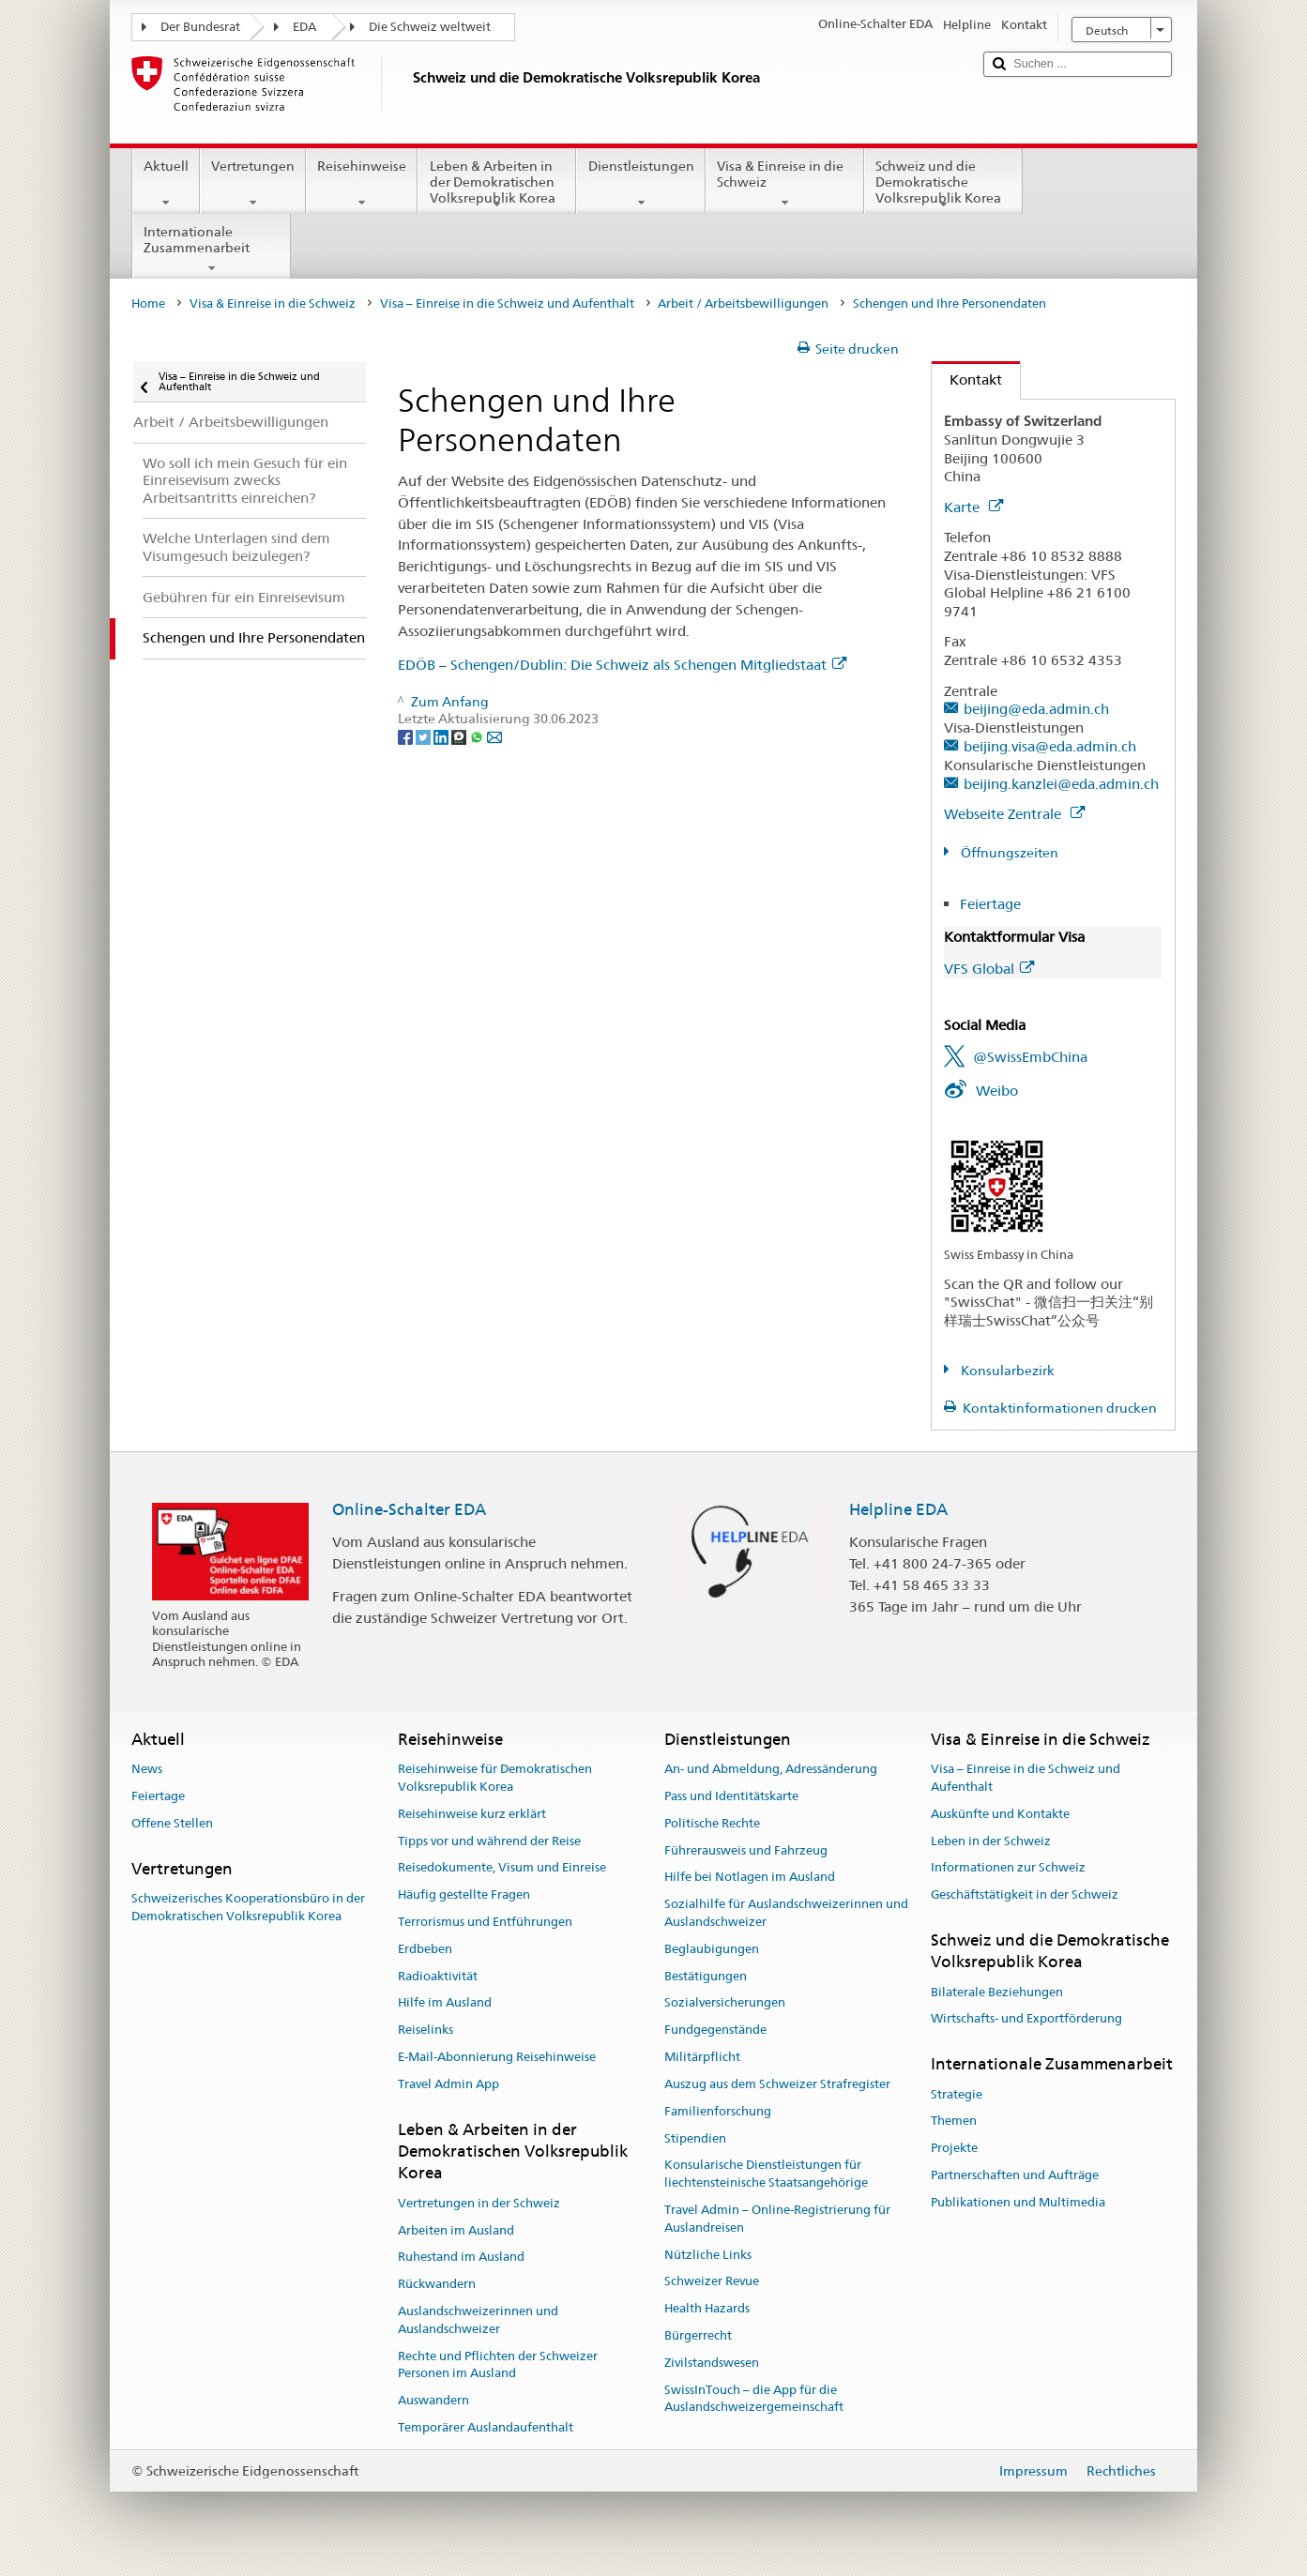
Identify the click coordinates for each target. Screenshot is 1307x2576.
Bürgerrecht (698, 2335)
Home (148, 303)
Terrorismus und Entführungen (485, 1922)
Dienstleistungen (640, 184)
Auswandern (433, 2400)
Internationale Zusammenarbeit (211, 249)
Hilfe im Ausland (445, 2003)
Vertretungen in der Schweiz (479, 2203)
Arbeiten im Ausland (456, 2230)
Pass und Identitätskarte (731, 1796)
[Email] (494, 736)
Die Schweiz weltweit (430, 27)
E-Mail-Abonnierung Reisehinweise (497, 2057)
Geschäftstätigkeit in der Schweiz (1024, 1894)
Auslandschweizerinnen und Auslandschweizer (478, 2320)
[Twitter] (424, 736)
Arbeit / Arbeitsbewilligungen (743, 303)
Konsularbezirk (1006, 1370)
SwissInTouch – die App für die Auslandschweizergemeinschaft (753, 2399)
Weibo (997, 1090)
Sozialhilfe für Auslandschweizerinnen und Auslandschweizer (786, 1913)
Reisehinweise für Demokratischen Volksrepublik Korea (495, 1778)
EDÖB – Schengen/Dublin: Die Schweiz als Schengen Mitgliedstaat (622, 665)
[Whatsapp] (478, 736)
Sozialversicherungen (724, 2003)
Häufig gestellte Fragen (464, 1894)
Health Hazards (707, 2308)
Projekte (954, 2148)
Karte (973, 507)
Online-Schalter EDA (409, 1509)
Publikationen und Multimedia (1018, 2202)
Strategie (956, 2094)
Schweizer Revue (711, 2282)
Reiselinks (425, 2030)
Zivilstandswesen (711, 2363)
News (146, 1769)
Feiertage (990, 904)
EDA (304, 27)
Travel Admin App (448, 2084)
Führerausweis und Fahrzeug (746, 1850)
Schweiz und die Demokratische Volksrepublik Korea (943, 185)
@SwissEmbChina (1030, 1057)
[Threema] (460, 736)
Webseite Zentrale (1014, 814)
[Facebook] (407, 736)
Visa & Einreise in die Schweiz (785, 184)
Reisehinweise (362, 184)
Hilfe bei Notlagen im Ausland (749, 1878)
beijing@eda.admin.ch (1036, 709)
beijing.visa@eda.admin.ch (1050, 746)
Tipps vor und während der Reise (489, 1841)
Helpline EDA (898, 1509)
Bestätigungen (705, 1976)
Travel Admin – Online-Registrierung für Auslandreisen (777, 2219)
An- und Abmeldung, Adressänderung (770, 1769)
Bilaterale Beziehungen (997, 1992)
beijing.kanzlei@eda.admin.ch (1061, 784)
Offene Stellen (172, 1823)
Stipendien (695, 2138)
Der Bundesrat (200, 27)
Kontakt (967, 379)
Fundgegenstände (715, 2030)
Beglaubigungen (711, 1949)
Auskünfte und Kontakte (1000, 1814)
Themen (954, 2121)
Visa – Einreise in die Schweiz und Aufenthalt (507, 303)
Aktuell (166, 184)
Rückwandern (437, 2284)
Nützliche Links (708, 2255)
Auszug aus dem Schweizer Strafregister (777, 2084)
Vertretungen (253, 184)
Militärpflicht (702, 2057)
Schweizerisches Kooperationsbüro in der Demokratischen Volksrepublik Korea (248, 1907)
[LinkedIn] (442, 736)
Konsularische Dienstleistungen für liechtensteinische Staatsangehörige (766, 2174)
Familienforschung (717, 2111)
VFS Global (989, 968)
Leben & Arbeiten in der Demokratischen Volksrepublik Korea (496, 185)
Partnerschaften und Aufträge (1015, 2175)
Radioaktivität (438, 1976)
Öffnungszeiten (1008, 852)
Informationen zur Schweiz (1008, 1868)
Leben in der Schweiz (991, 1841)
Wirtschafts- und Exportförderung (1026, 2019)
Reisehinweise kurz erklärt (472, 1814)
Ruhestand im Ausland (461, 2257)
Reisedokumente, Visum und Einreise (502, 1868)
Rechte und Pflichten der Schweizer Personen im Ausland (498, 2365)
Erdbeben (425, 1949)
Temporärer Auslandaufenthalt (485, 2427)
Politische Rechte (712, 1823)
